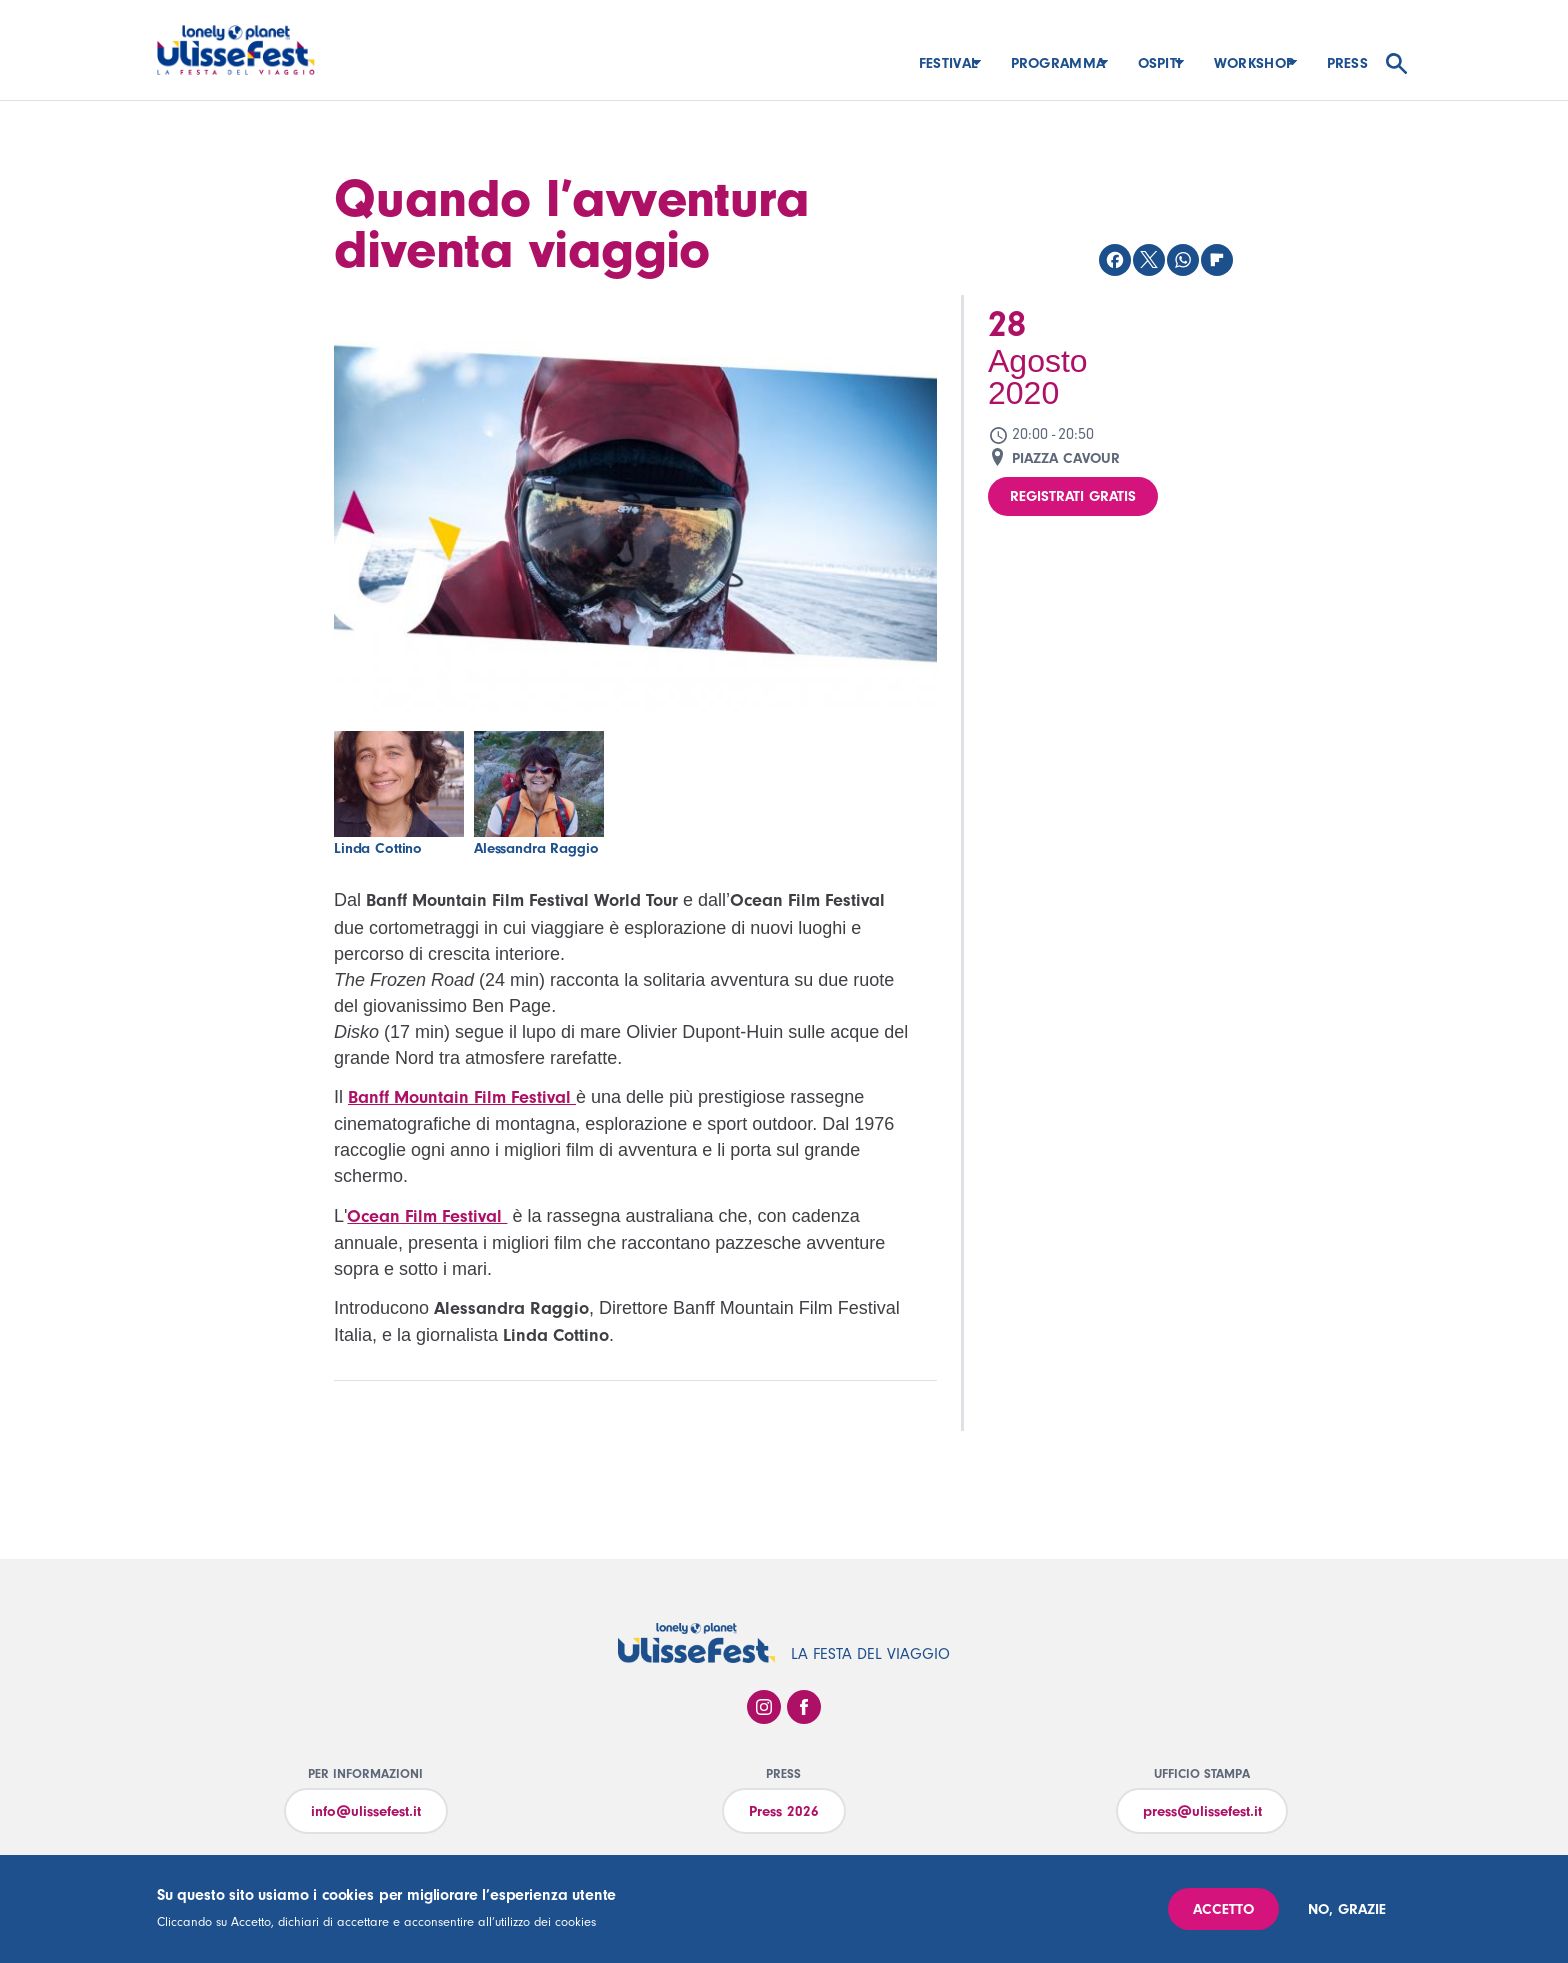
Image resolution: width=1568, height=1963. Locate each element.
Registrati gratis (1073, 496)
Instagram (764, 1707)
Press (1348, 63)
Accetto (1223, 1909)
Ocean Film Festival (427, 1216)
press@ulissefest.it (1202, 1811)
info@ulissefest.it (366, 1811)
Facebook (804, 1707)
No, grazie (1347, 1909)
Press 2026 (784, 1811)
